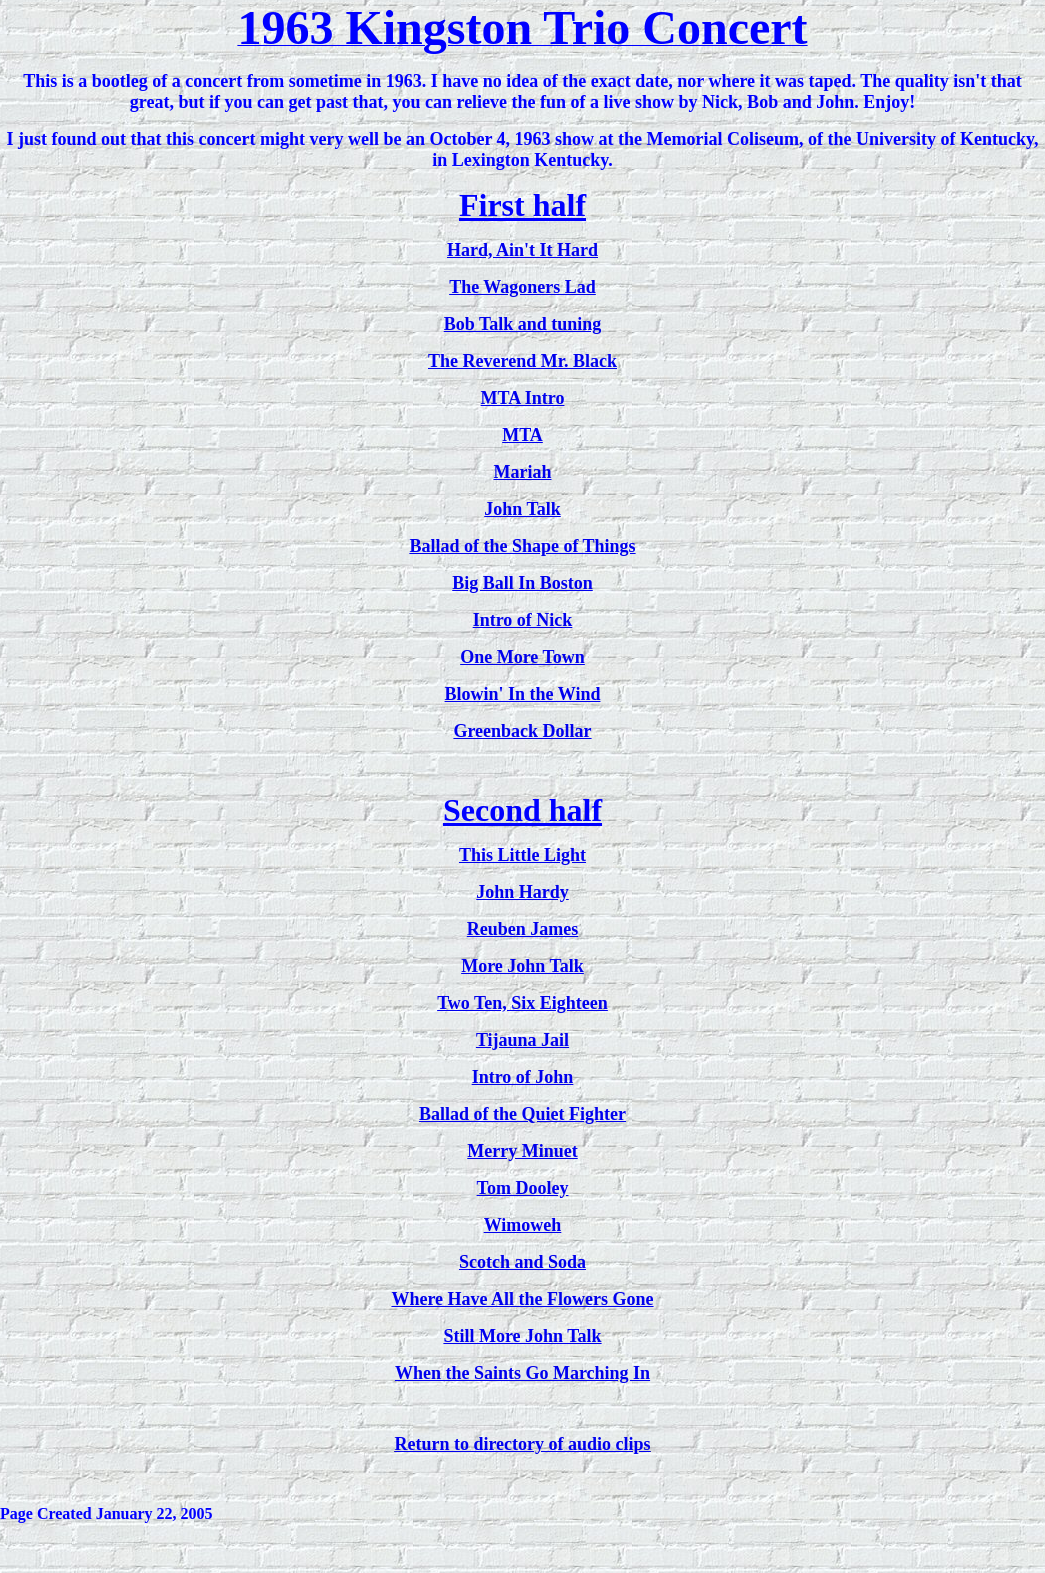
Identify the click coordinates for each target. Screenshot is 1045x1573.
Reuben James (523, 929)
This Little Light (522, 855)
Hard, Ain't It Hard (522, 250)
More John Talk (522, 966)
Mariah (523, 472)
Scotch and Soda (522, 1262)
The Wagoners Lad (522, 287)
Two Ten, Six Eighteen (522, 1003)
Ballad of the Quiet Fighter (522, 1114)
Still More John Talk (522, 1336)
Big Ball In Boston (522, 583)
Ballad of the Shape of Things (522, 546)
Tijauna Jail (522, 1040)
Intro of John (523, 1077)
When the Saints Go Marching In (522, 1373)
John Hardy (522, 892)
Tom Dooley (523, 1188)
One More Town (522, 657)
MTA (522, 435)
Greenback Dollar (522, 731)
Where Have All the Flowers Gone (522, 1299)
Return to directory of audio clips (522, 1444)
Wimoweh (523, 1225)
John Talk (522, 509)
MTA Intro (523, 398)
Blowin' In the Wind (523, 694)
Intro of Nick (523, 620)
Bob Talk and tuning (523, 324)
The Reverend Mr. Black (522, 361)
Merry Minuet (522, 1151)
